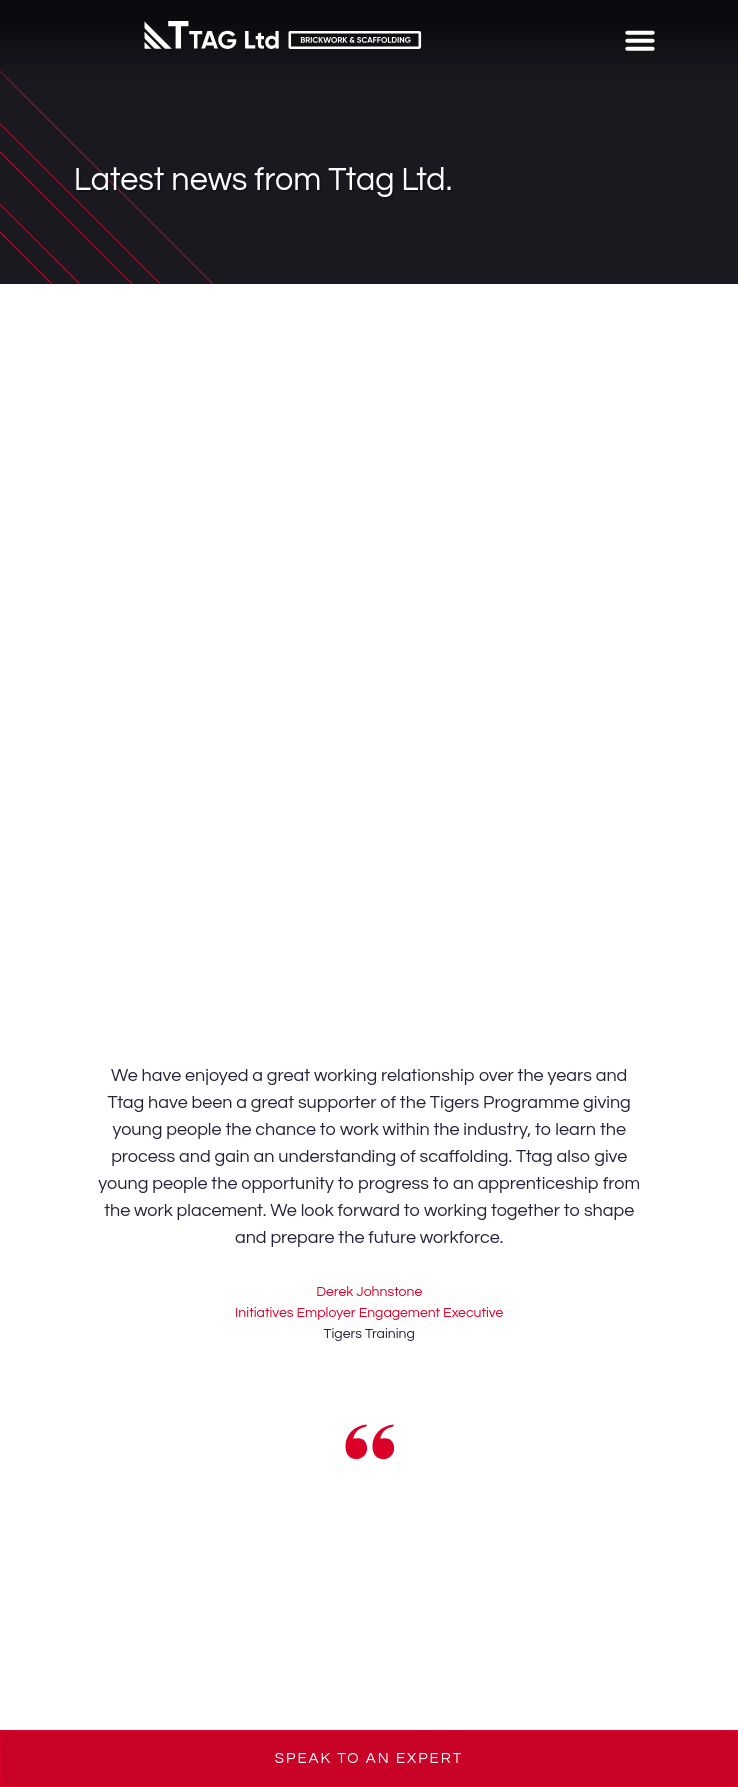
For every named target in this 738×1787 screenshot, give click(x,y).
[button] (640, 40)
